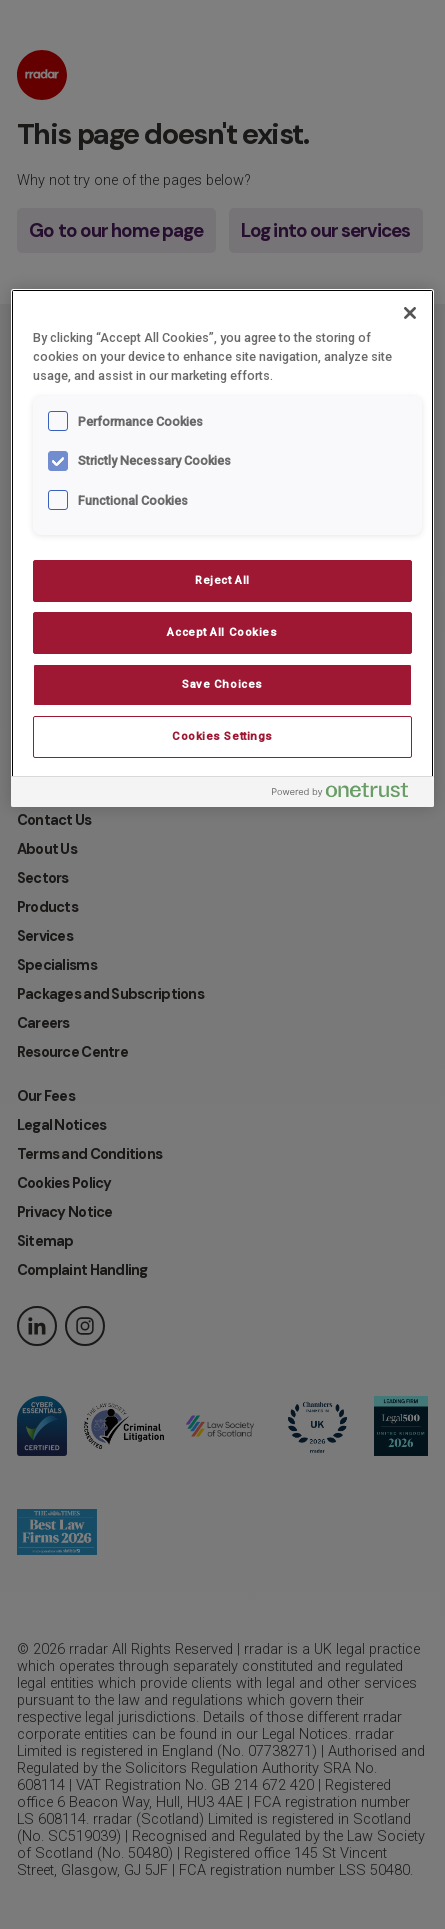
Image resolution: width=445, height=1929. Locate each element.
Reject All (222, 580)
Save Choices (222, 684)
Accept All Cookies (222, 632)
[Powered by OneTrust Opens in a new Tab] (348, 794)
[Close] (410, 313)
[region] (222, 547)
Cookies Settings (222, 736)
